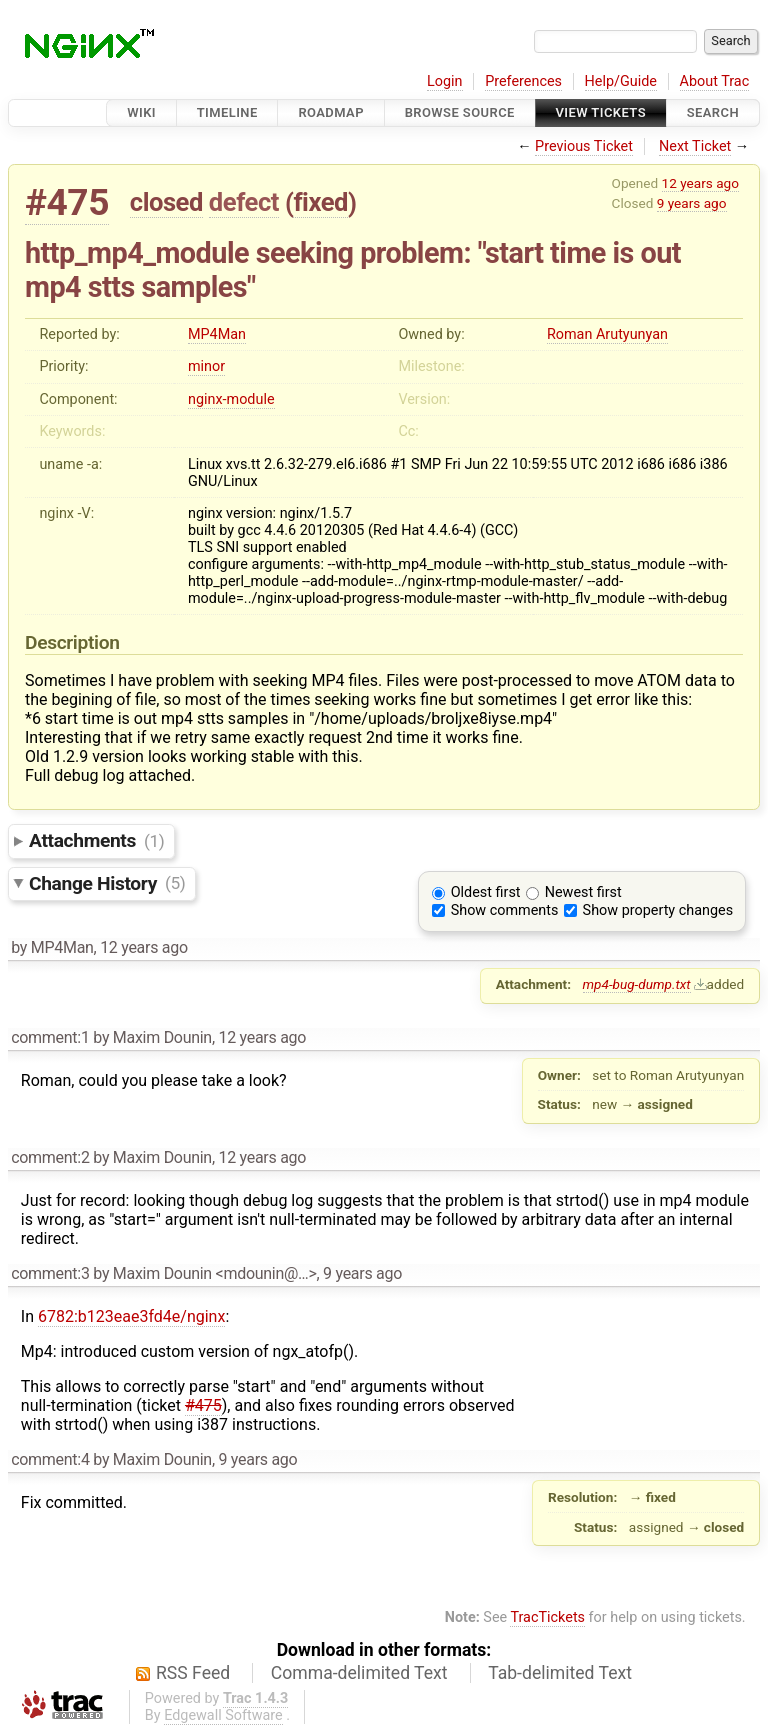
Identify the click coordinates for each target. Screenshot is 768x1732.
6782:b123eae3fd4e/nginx (131, 1316)
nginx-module (231, 399)
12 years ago (700, 183)
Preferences (523, 81)
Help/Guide (621, 81)
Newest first (583, 892)
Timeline (227, 112)
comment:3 (50, 1273)
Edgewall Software (223, 1715)
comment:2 (50, 1157)
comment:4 (50, 1459)
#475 (67, 202)
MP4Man (217, 334)
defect (244, 202)
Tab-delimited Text (560, 1673)
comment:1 (50, 1037)
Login (445, 81)
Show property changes (658, 910)
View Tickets (601, 112)
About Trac (715, 81)
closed (166, 202)
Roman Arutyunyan (607, 334)
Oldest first (486, 892)
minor (206, 366)
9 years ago (692, 203)
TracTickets (547, 1617)
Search (713, 112)
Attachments (96, 840)
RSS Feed (193, 1673)
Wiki (141, 112)
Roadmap (331, 112)
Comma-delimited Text (359, 1673)
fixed (320, 202)
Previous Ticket (584, 146)
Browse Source (460, 112)
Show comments (505, 910)
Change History (107, 882)
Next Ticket (695, 146)
